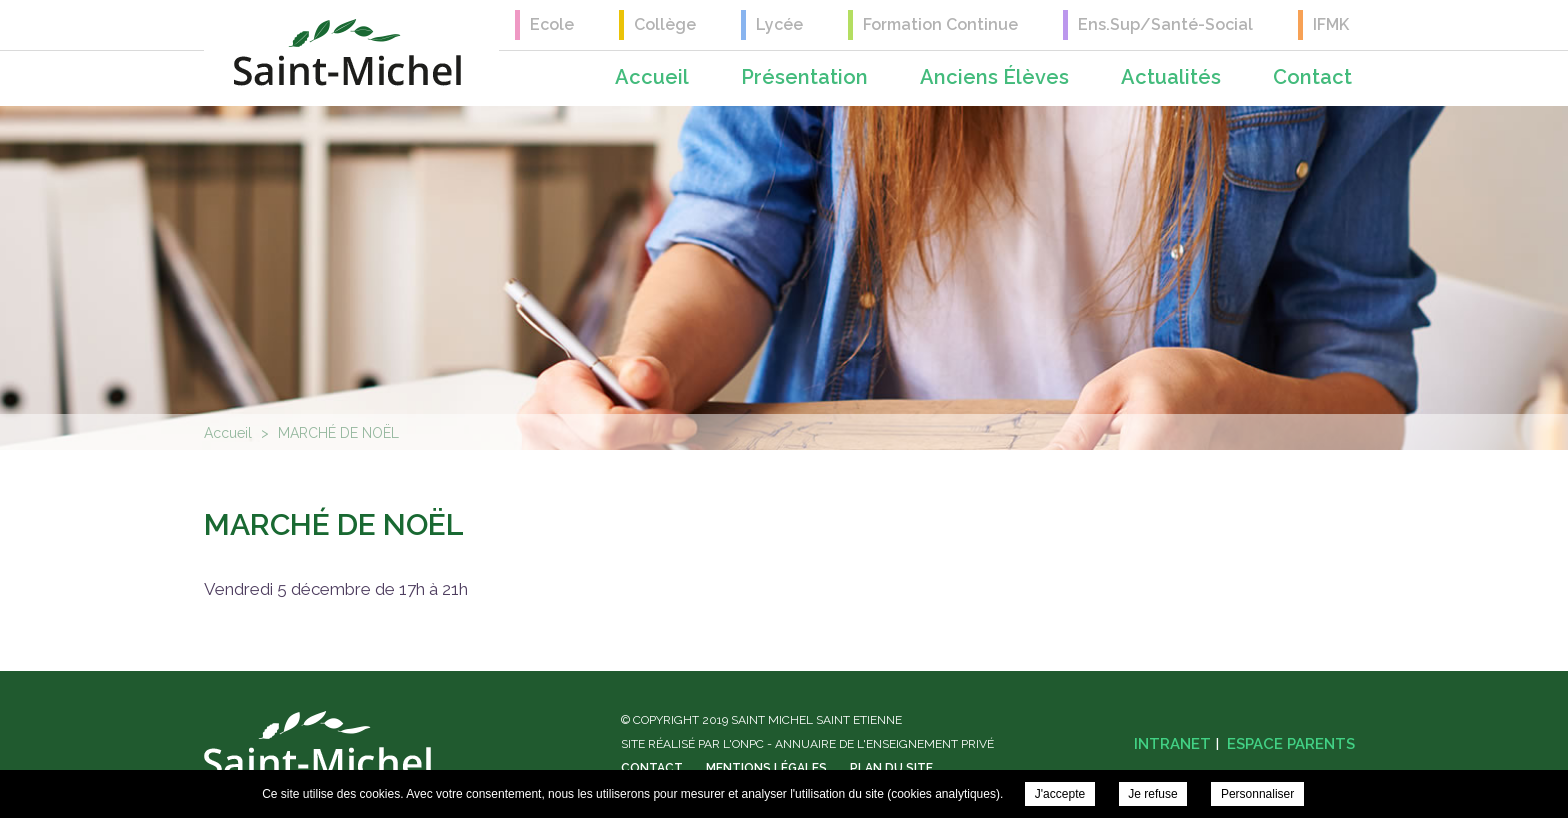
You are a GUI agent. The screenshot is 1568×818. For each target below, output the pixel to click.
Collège (665, 24)
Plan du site (891, 768)
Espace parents (1291, 744)
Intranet (1172, 744)
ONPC (748, 744)
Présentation (804, 77)
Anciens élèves (994, 77)
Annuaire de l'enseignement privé (884, 744)
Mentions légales (766, 768)
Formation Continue (940, 24)
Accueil (652, 77)
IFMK (1331, 24)
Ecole (552, 24)
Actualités (1171, 77)
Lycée (779, 24)
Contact (1312, 77)
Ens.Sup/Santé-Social (1165, 24)
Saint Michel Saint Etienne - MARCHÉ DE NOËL (347, 52)
